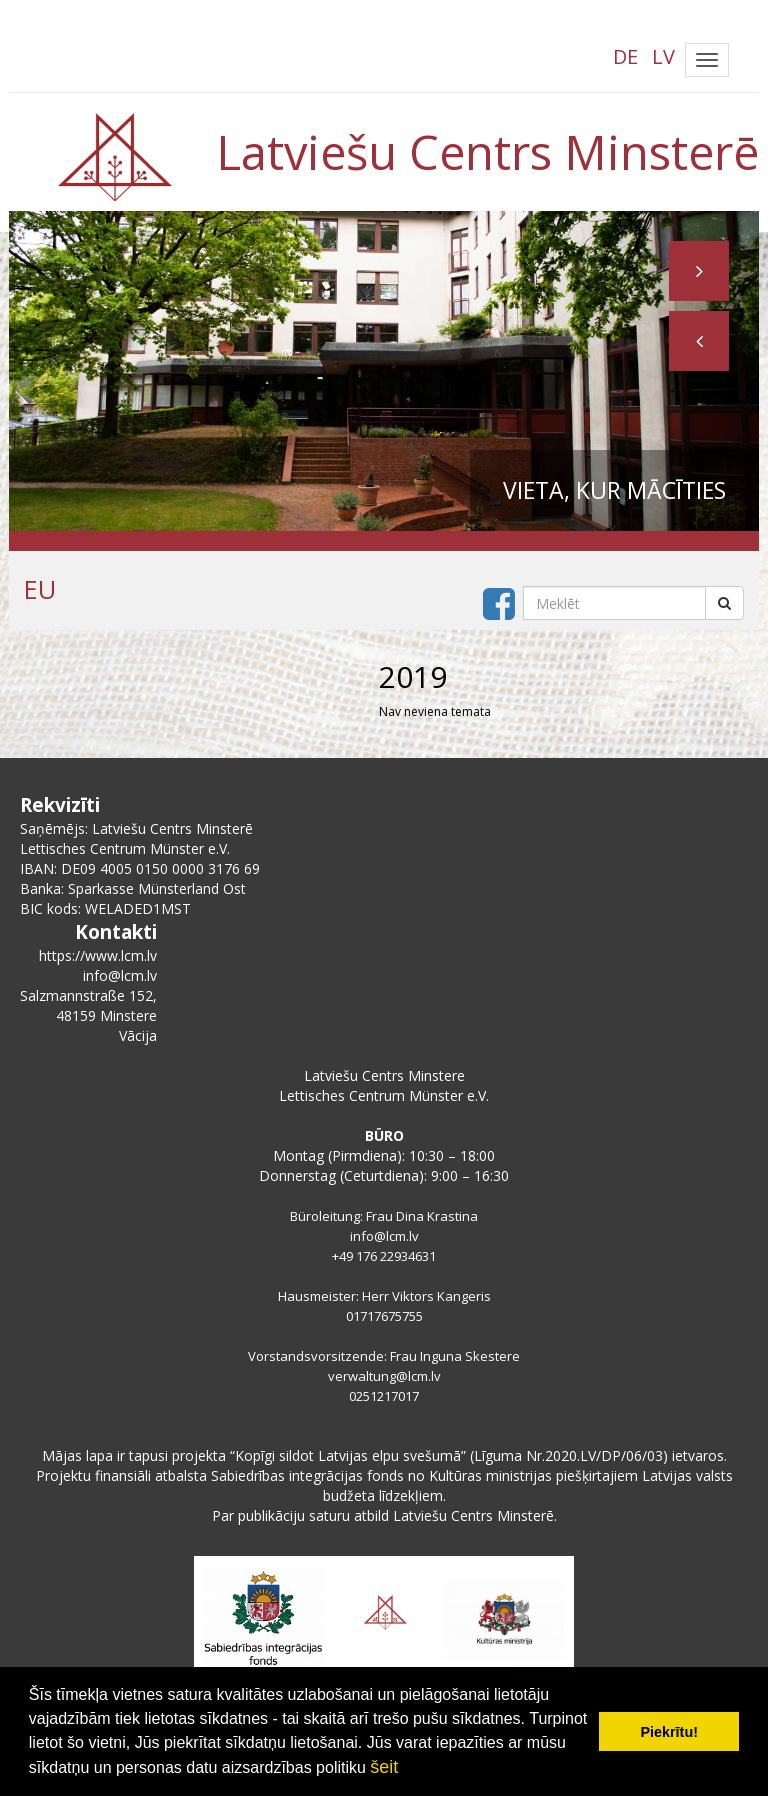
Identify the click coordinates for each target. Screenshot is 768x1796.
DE (625, 56)
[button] (699, 341)
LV (663, 56)
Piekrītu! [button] (669, 1732)
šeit (384, 1767)
